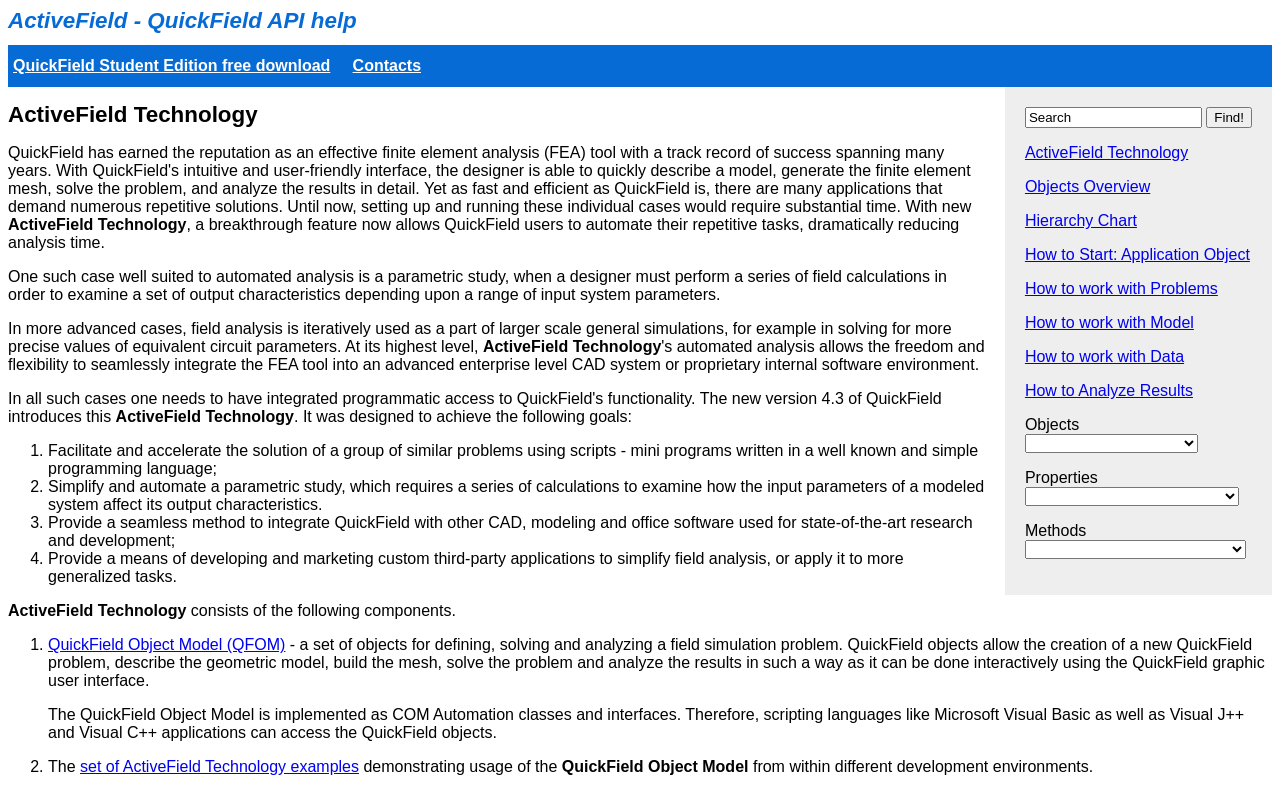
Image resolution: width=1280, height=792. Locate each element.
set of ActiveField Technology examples (219, 766)
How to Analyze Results (1109, 390)
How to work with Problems (1121, 288)
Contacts (387, 65)
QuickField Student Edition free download (171, 65)
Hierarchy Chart (1081, 220)
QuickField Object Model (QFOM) (166, 644)
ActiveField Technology (1106, 152)
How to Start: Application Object (1137, 254)
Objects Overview (1087, 186)
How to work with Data (1104, 356)
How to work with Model (1109, 322)
